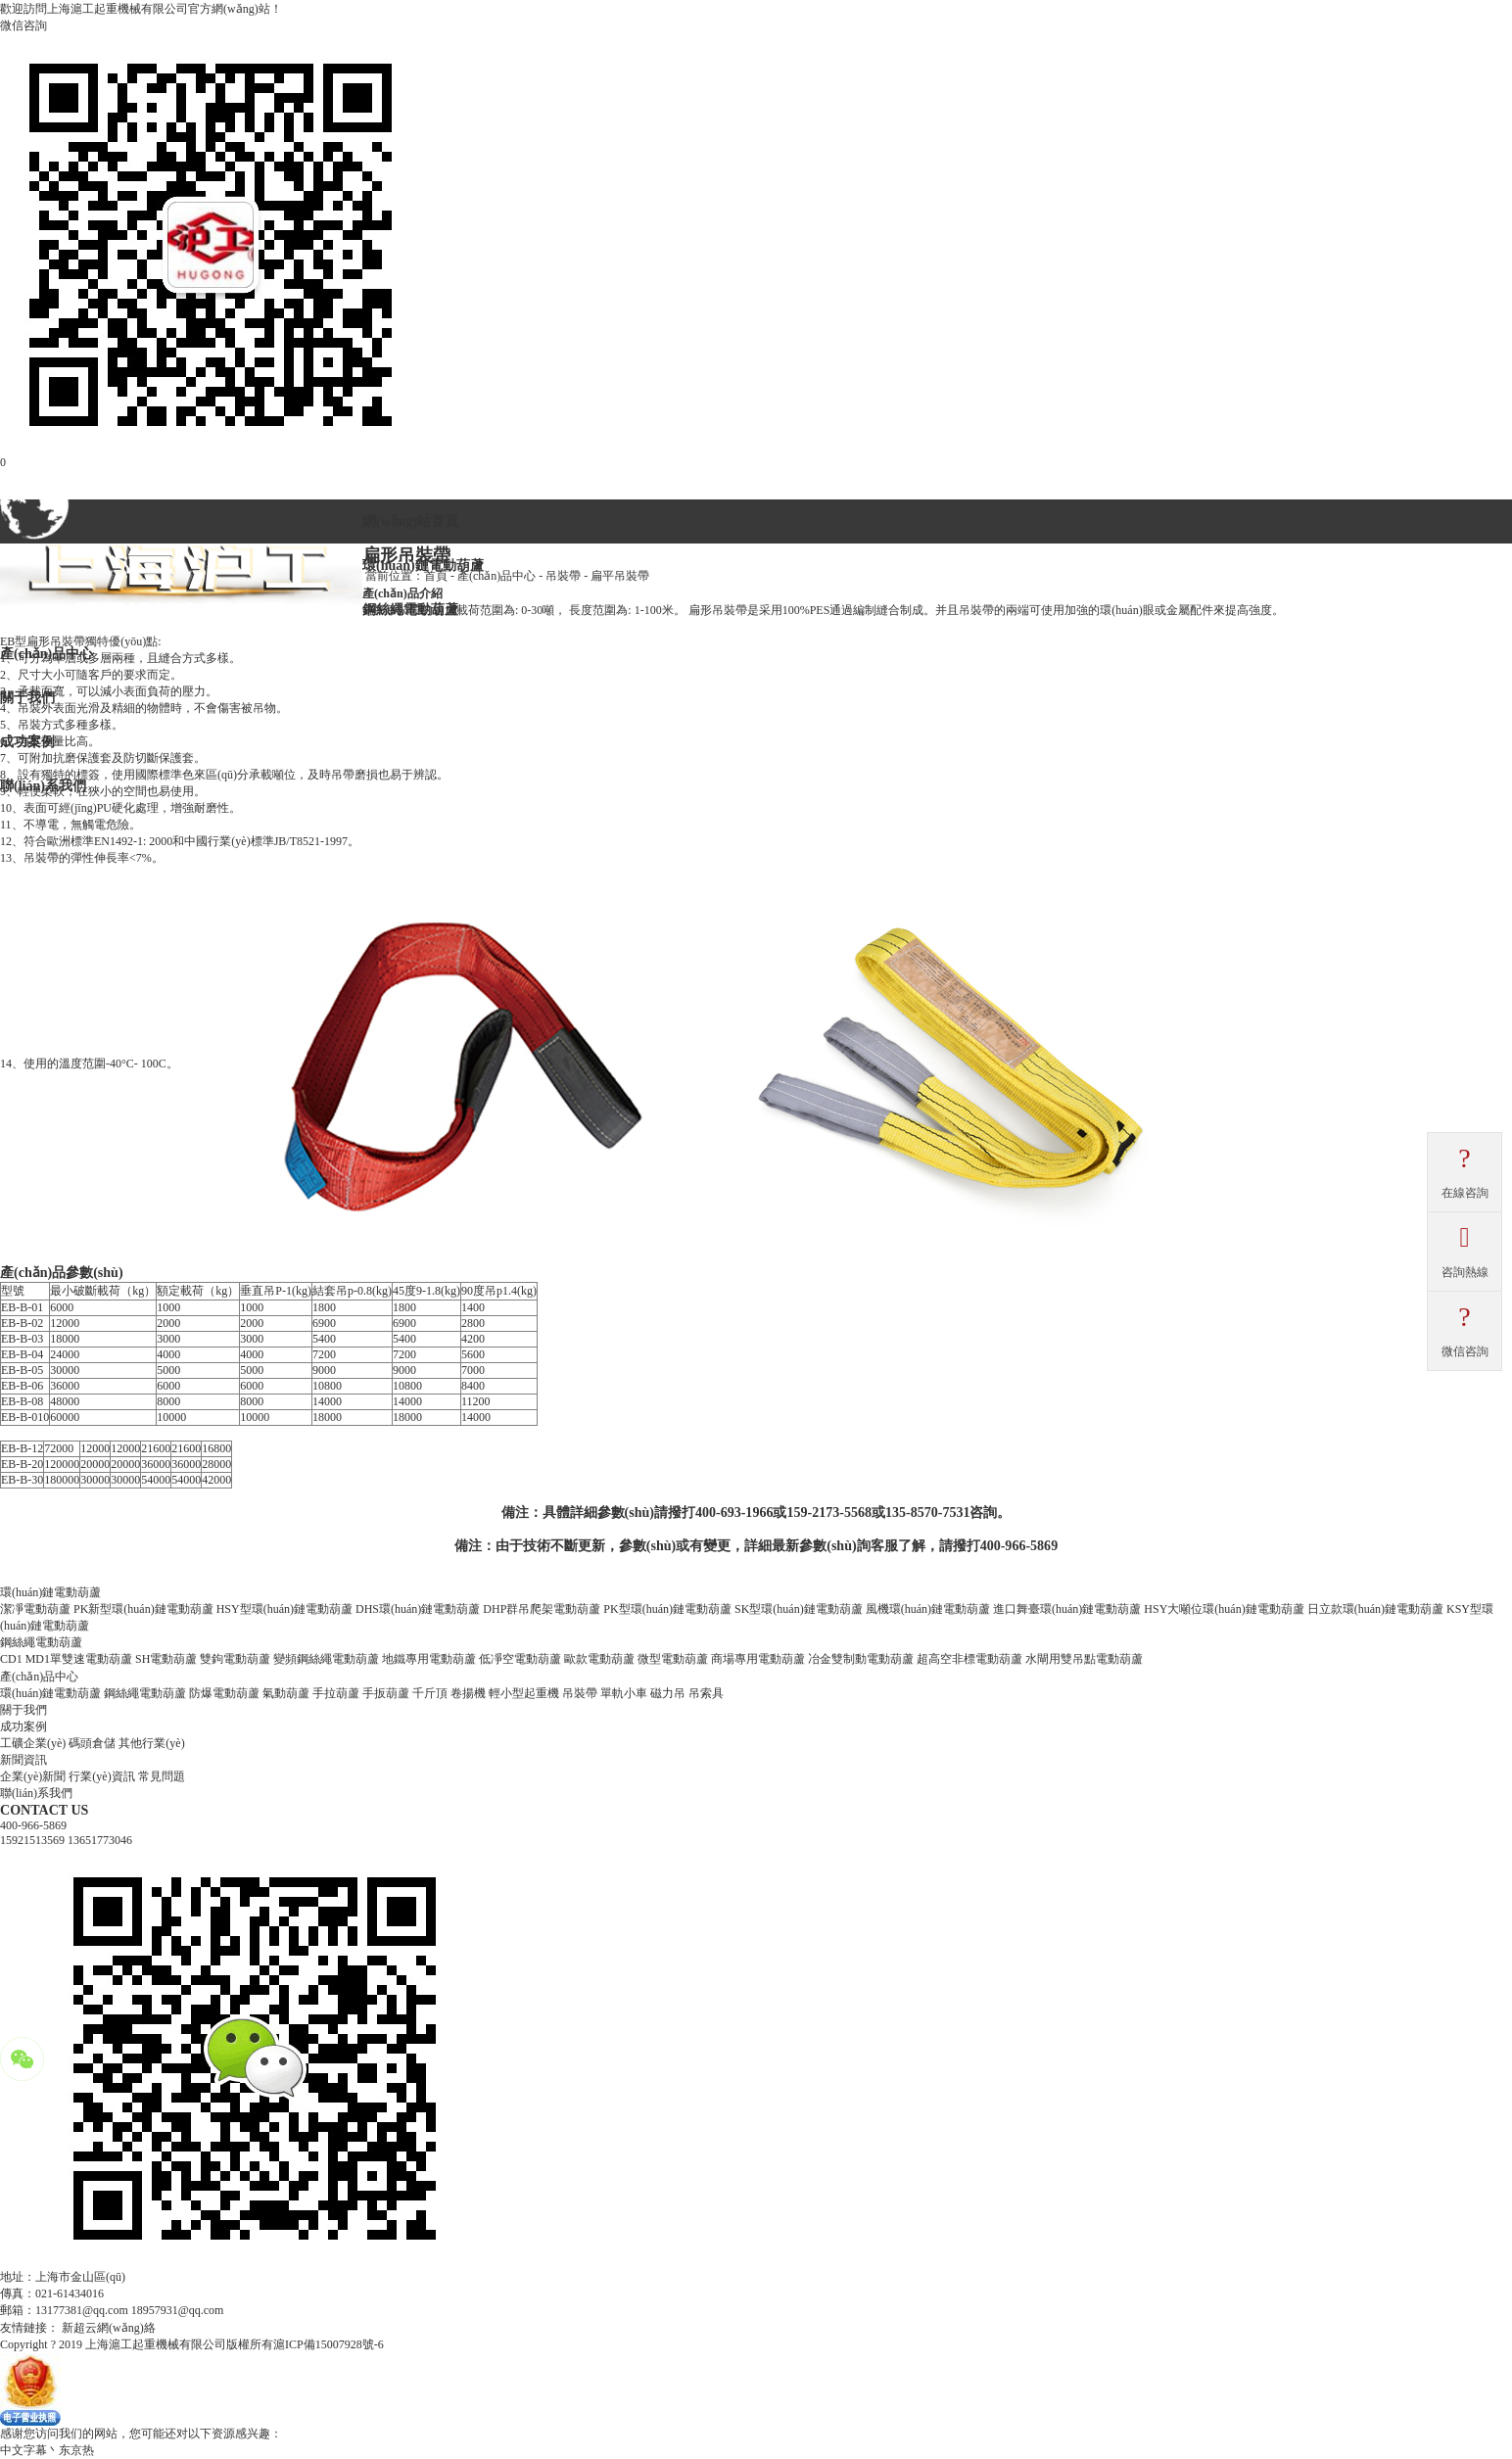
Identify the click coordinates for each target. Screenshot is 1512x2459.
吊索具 (706, 1693)
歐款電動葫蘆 (599, 1659)
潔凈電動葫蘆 (35, 1609)
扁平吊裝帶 (620, 576)
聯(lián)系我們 (36, 1793)
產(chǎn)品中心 (496, 576)
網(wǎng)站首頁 (410, 521)
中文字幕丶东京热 (47, 2450)
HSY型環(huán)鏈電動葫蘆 (284, 1609)
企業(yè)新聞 (33, 1776)
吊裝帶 (563, 576)
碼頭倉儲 (92, 1743)
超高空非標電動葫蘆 (969, 1659)
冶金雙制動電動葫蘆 (861, 1659)
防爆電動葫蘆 (224, 1693)
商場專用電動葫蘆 (758, 1659)
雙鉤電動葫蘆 (235, 1659)
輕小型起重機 (524, 1693)
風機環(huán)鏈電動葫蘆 (928, 1609)
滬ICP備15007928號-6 (328, 2344)
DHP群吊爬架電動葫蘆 (541, 1609)
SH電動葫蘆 (166, 1659)
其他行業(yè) (151, 1743)
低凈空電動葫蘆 (520, 1659)
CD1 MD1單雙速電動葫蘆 (66, 1659)
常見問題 (161, 1776)
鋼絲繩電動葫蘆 (145, 1693)
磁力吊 (667, 1693)
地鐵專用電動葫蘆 (429, 1659)
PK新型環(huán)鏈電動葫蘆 (143, 1609)
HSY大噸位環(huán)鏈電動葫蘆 (1223, 1609)
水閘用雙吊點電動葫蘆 (1084, 1659)
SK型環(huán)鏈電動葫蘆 (798, 1609)
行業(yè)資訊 (101, 1776)
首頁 (436, 576)
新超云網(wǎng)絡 (109, 2328)
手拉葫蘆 (335, 1693)
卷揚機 (468, 1693)
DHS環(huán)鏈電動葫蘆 (417, 1609)
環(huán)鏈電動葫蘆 (50, 1693)
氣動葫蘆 (285, 1693)
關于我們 (23, 1710)
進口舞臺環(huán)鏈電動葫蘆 (1067, 1609)
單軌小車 (623, 1693)
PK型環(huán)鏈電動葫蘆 (667, 1609)
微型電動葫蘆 (673, 1659)
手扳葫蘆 (385, 1693)
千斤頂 (430, 1693)
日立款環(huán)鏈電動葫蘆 (1375, 1609)
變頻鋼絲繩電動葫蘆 (326, 1659)
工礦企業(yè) (33, 1743)
